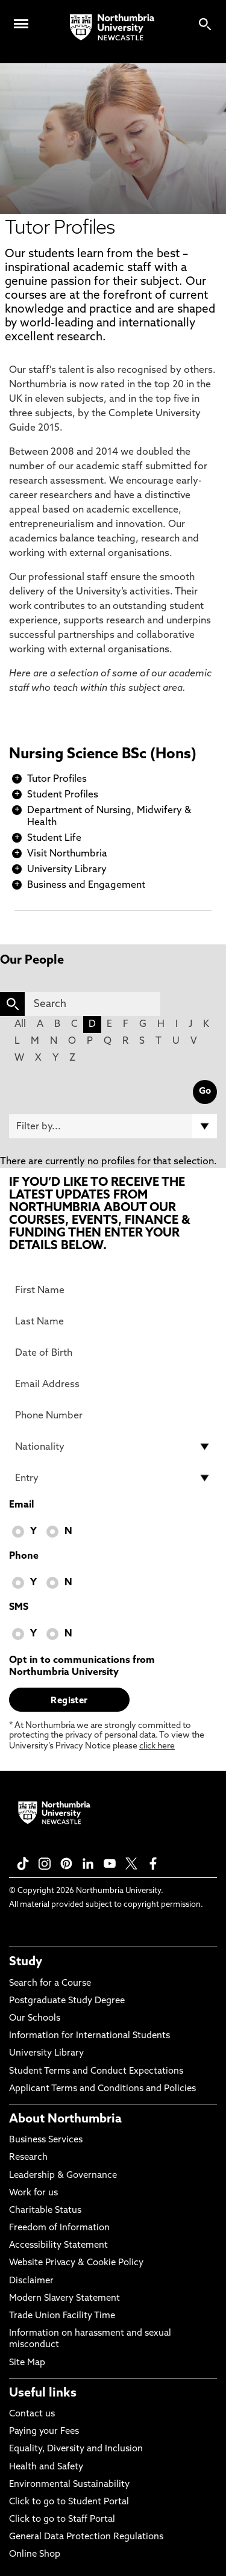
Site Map (27, 2363)
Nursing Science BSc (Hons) (102, 754)
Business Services (46, 2140)
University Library (67, 870)
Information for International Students (89, 2036)
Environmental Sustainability (69, 2484)
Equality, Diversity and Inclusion (76, 2449)
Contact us (32, 2414)
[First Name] (113, 1290)
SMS (18, 1607)
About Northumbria (65, 2119)
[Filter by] (113, 1126)
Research (28, 2157)
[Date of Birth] (113, 1353)
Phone (24, 1556)
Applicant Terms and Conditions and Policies (102, 2089)
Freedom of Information (59, 2228)
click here (157, 1746)
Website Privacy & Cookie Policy (76, 2263)
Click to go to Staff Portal (62, 2519)
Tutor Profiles (57, 779)
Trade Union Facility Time (62, 2316)
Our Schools (34, 2018)
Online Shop (34, 2554)
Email (21, 1505)
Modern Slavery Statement (64, 2298)
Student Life (54, 838)
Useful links (43, 2393)
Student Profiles (62, 795)
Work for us (33, 2193)
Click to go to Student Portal (69, 2502)
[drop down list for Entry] (113, 1478)
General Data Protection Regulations (86, 2537)
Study (25, 1962)
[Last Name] (113, 1321)
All (20, 1024)
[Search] (92, 1004)
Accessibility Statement (58, 2245)
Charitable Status (45, 2210)
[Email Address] (113, 1384)
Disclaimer (31, 2281)
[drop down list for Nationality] (113, 1447)
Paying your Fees (44, 2431)
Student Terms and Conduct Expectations (96, 2071)
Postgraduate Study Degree (67, 2001)
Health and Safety (46, 2467)
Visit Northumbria (67, 854)
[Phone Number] (113, 1415)
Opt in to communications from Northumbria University (82, 1666)
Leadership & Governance (63, 2175)
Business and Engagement (86, 885)
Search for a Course (50, 1983)
